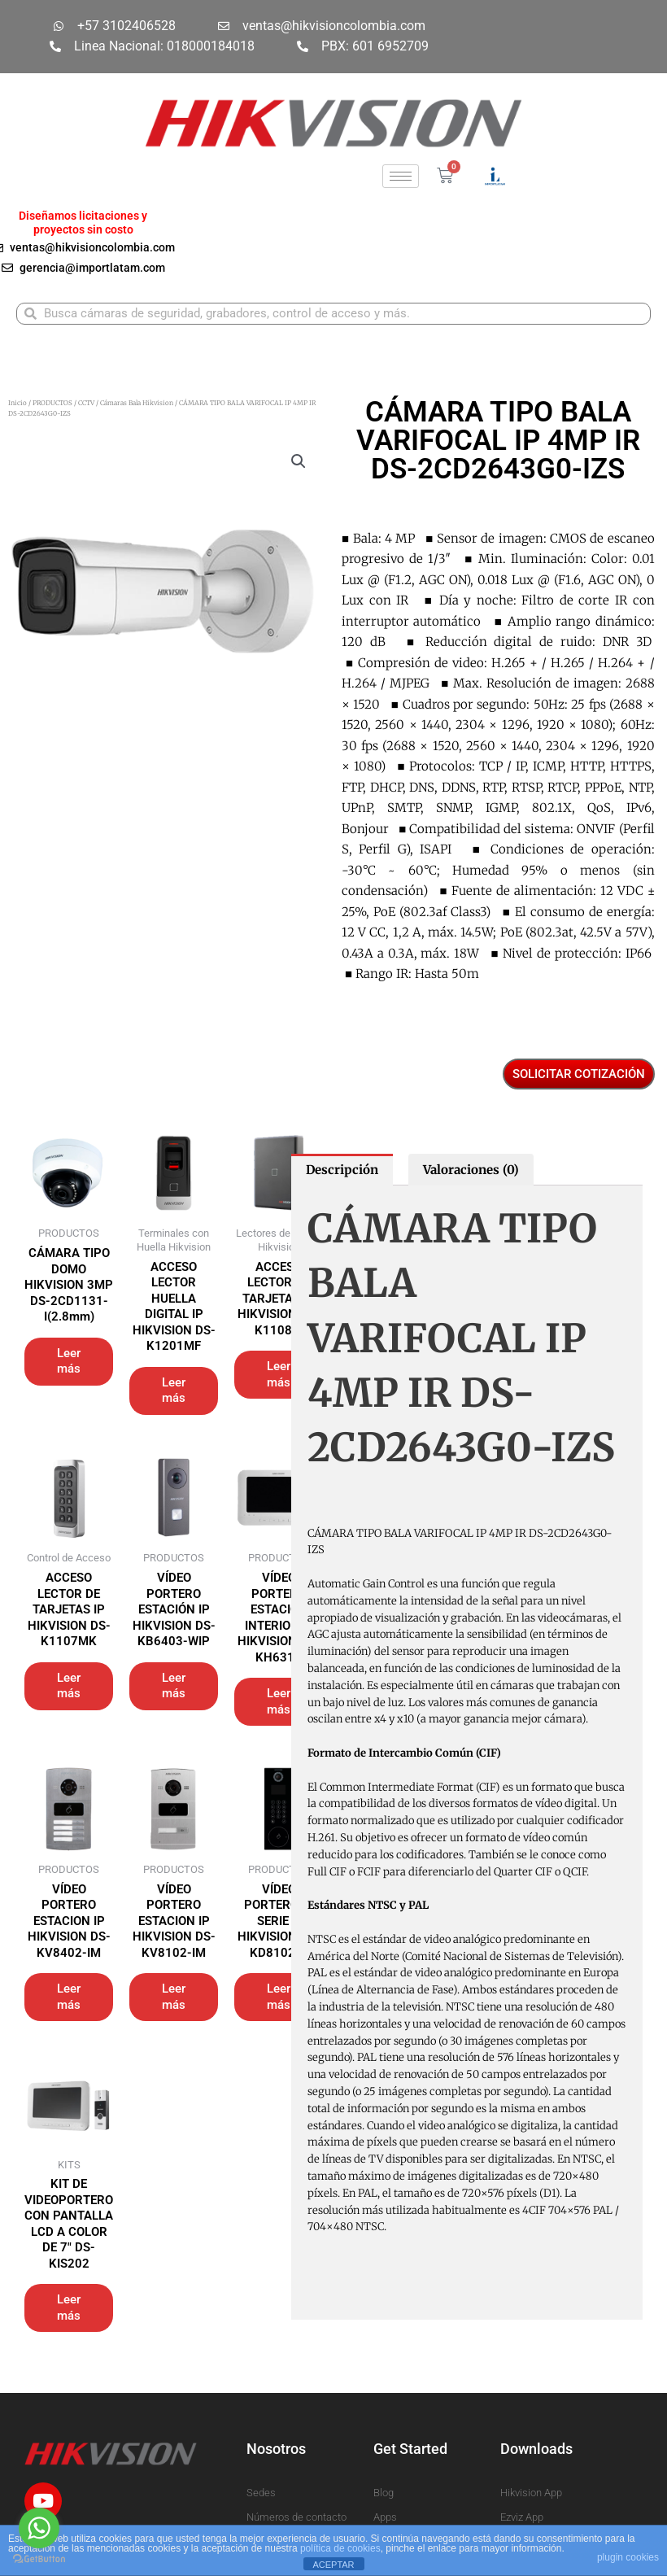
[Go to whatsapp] (39, 2528)
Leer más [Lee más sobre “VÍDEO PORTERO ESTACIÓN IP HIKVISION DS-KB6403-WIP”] (173, 1685)
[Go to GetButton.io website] (39, 2559)
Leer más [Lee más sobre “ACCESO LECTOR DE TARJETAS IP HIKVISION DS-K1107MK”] (69, 1685)
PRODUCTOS (52, 403)
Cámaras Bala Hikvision (136, 403)
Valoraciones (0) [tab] (471, 1169)
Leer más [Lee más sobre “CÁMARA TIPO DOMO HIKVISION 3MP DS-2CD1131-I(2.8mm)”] (69, 1361)
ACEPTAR (333, 2564)
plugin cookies (628, 2557)
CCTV (86, 403)
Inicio (17, 403)
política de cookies (340, 2548)
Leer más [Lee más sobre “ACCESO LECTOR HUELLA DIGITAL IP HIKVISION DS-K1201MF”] (173, 1390)
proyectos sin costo (83, 229)
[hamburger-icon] (400, 176)
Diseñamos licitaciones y (83, 215)
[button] (298, 461)
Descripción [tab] (342, 1169)
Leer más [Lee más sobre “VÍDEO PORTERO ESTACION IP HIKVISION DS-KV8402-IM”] (69, 1996)
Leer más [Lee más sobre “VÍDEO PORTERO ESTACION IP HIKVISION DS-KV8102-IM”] (173, 1996)
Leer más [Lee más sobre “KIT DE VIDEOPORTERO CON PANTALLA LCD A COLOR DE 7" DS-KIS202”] (69, 2307)
